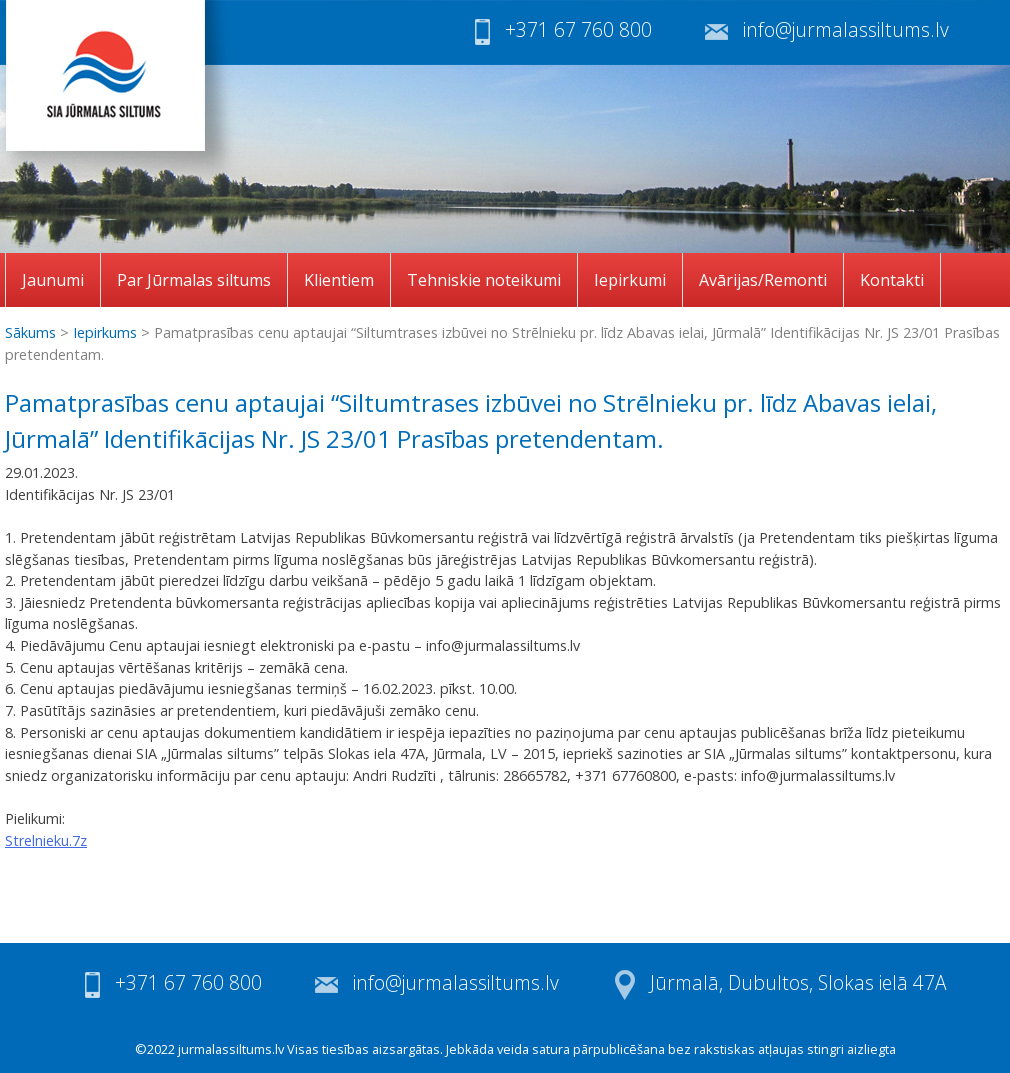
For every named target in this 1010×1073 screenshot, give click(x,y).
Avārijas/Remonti (763, 280)
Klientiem (339, 280)
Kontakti (892, 280)
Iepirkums (105, 332)
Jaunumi (53, 280)
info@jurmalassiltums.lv (846, 29)
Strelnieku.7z (46, 840)
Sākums (30, 332)
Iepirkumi (630, 280)
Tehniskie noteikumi (484, 280)
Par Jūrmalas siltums (194, 280)
